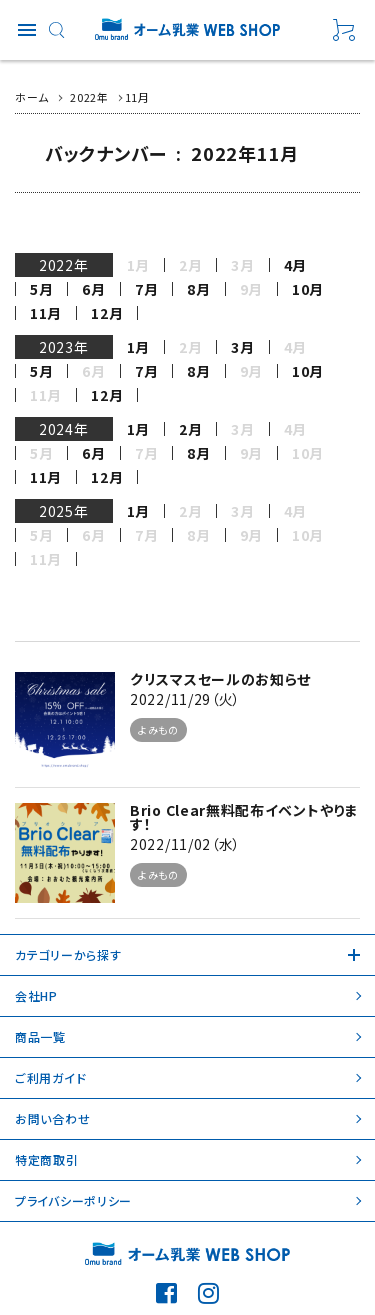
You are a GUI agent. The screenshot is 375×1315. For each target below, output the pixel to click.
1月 (138, 347)
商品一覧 (40, 1036)
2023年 (64, 347)
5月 (41, 289)
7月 (146, 289)
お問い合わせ (52, 1118)
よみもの (158, 729)
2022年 (64, 265)
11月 (46, 313)
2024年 (64, 429)
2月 (190, 429)
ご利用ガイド (50, 1077)
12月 (107, 313)
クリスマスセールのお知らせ (220, 679)
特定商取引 (47, 1159)
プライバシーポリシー (73, 1200)
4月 (295, 265)
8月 (198, 289)
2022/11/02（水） (185, 844)
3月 (242, 347)
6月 (93, 289)
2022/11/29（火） (185, 699)
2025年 (64, 511)
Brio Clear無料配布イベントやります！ (244, 817)
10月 (308, 289)
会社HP (36, 995)
